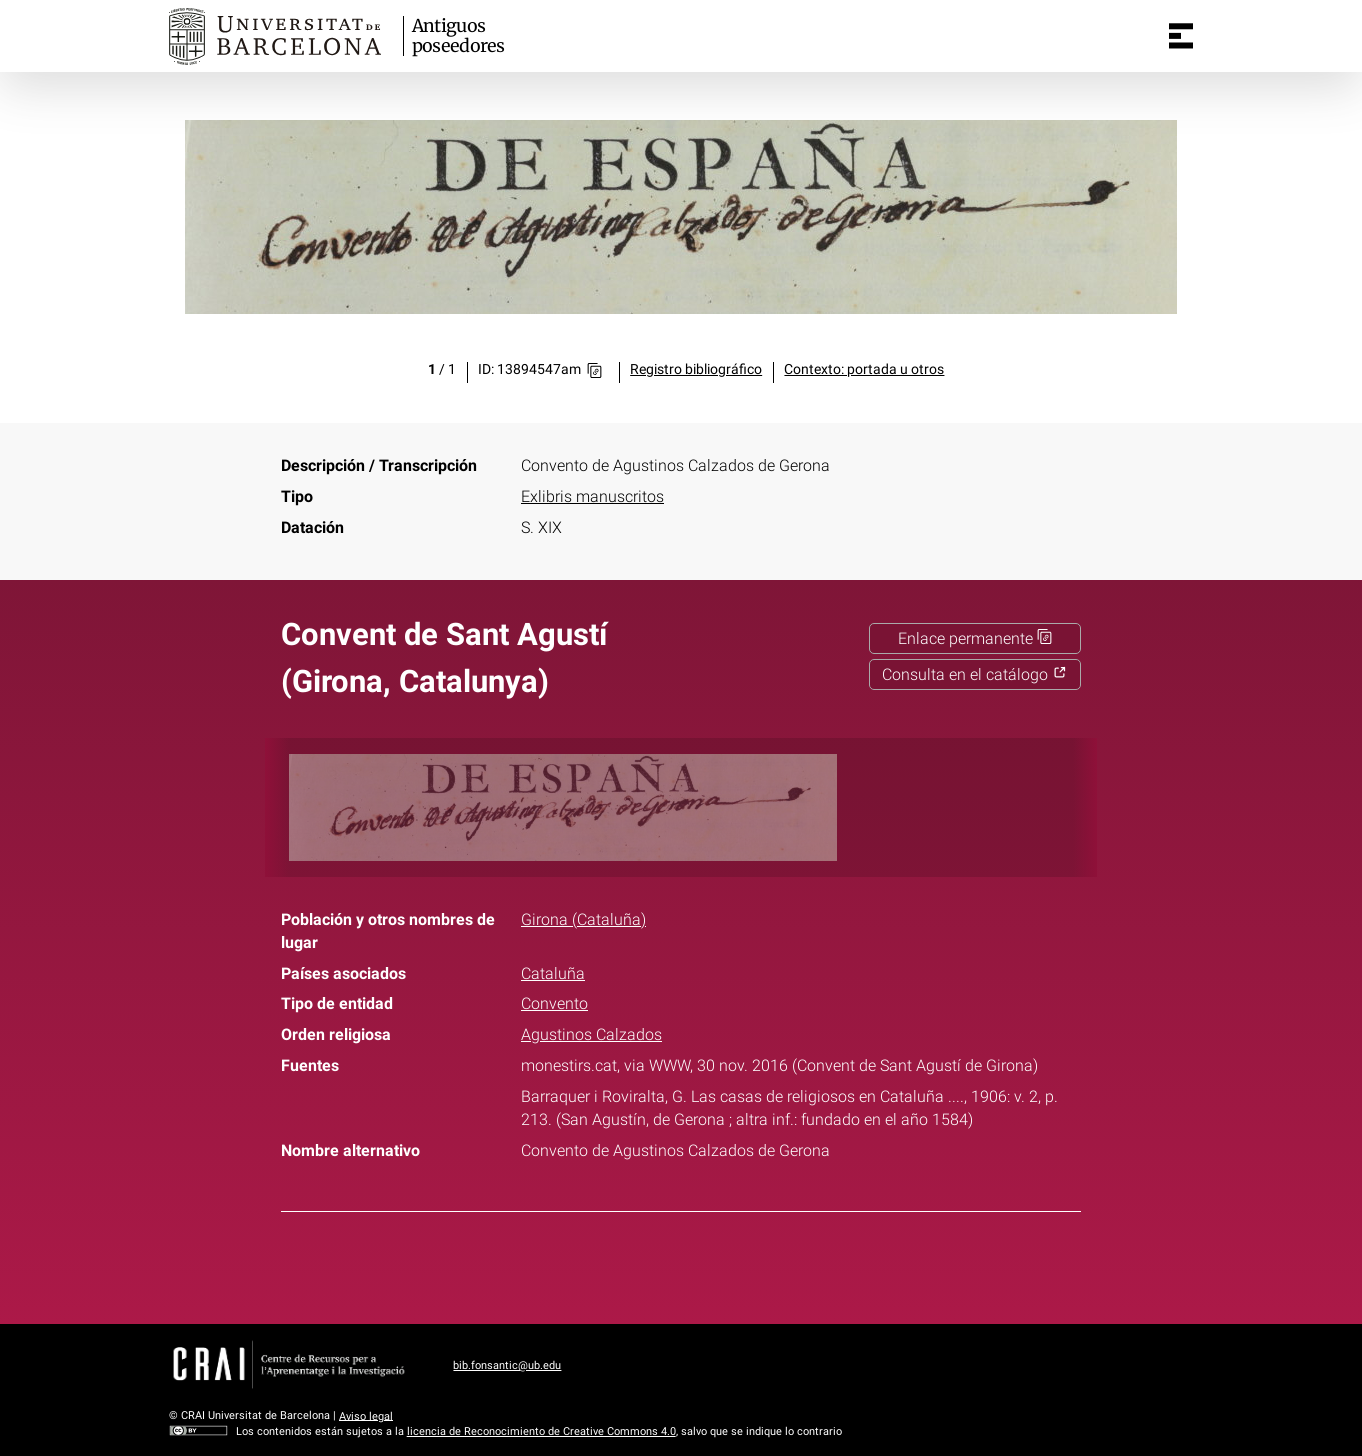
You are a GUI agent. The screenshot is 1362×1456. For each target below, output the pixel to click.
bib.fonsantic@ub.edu (507, 1365)
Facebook (620, 1264)
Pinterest (717, 1264)
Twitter (669, 1264)
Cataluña (553, 973)
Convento (554, 1003)
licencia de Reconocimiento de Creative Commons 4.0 (541, 1431)
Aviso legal (366, 1415)
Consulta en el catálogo (974, 674)
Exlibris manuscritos (592, 496)
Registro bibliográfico (696, 369)
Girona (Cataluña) (583, 919)
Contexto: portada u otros (864, 369)
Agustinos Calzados (591, 1034)
